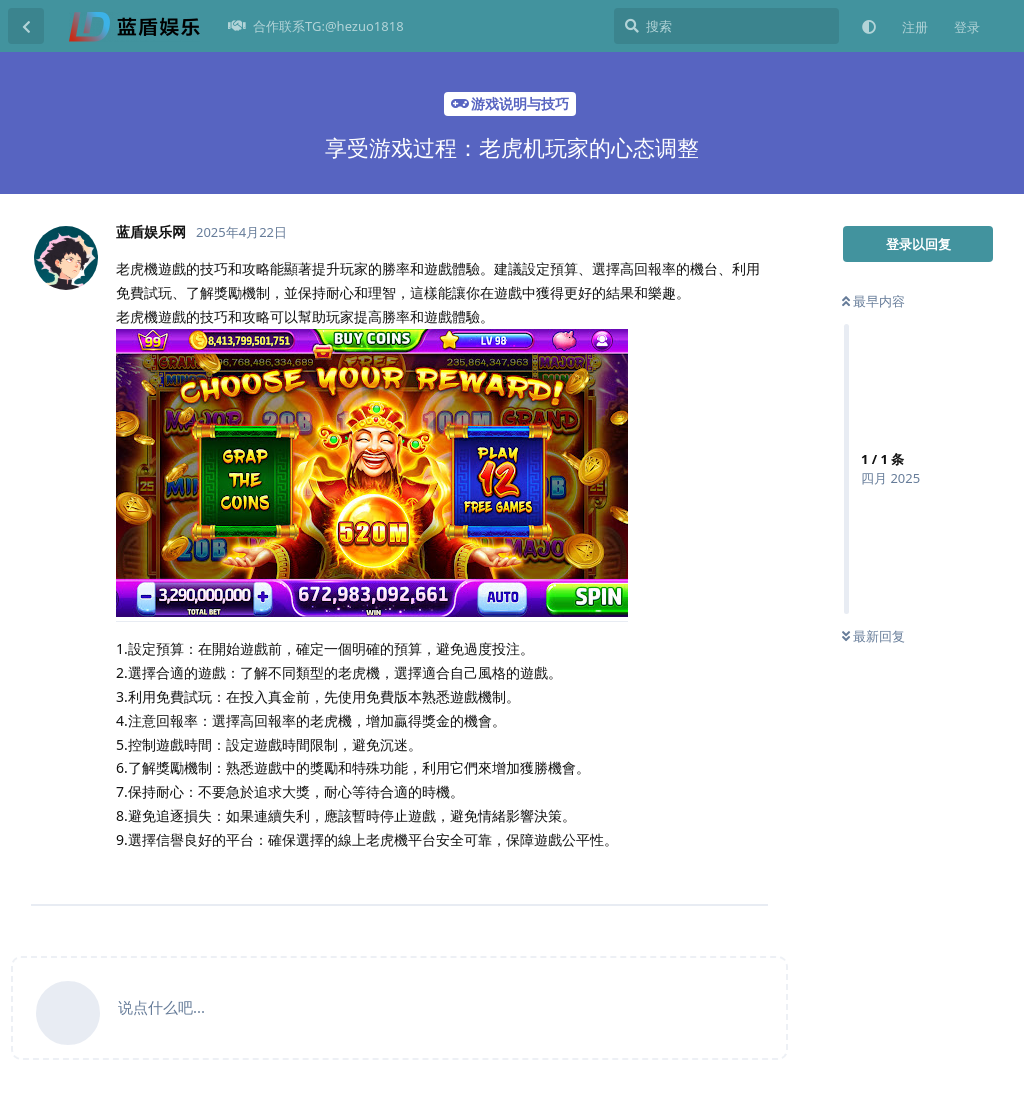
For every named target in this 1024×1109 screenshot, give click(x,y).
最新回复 (873, 636)
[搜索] (726, 26)
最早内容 (873, 301)
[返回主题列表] (26, 26)
